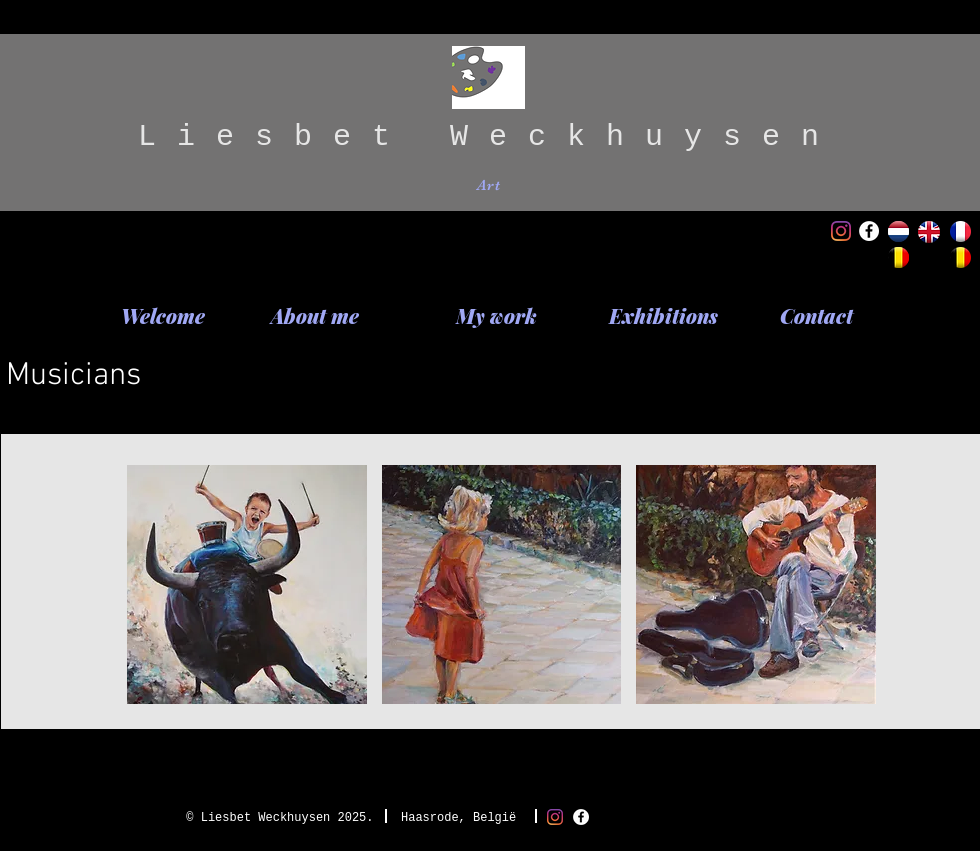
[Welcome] (163, 316)
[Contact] (816, 316)
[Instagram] (841, 231)
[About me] (315, 315)
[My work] (496, 316)
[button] (247, 584)
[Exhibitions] (663, 316)
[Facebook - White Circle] (869, 231)
